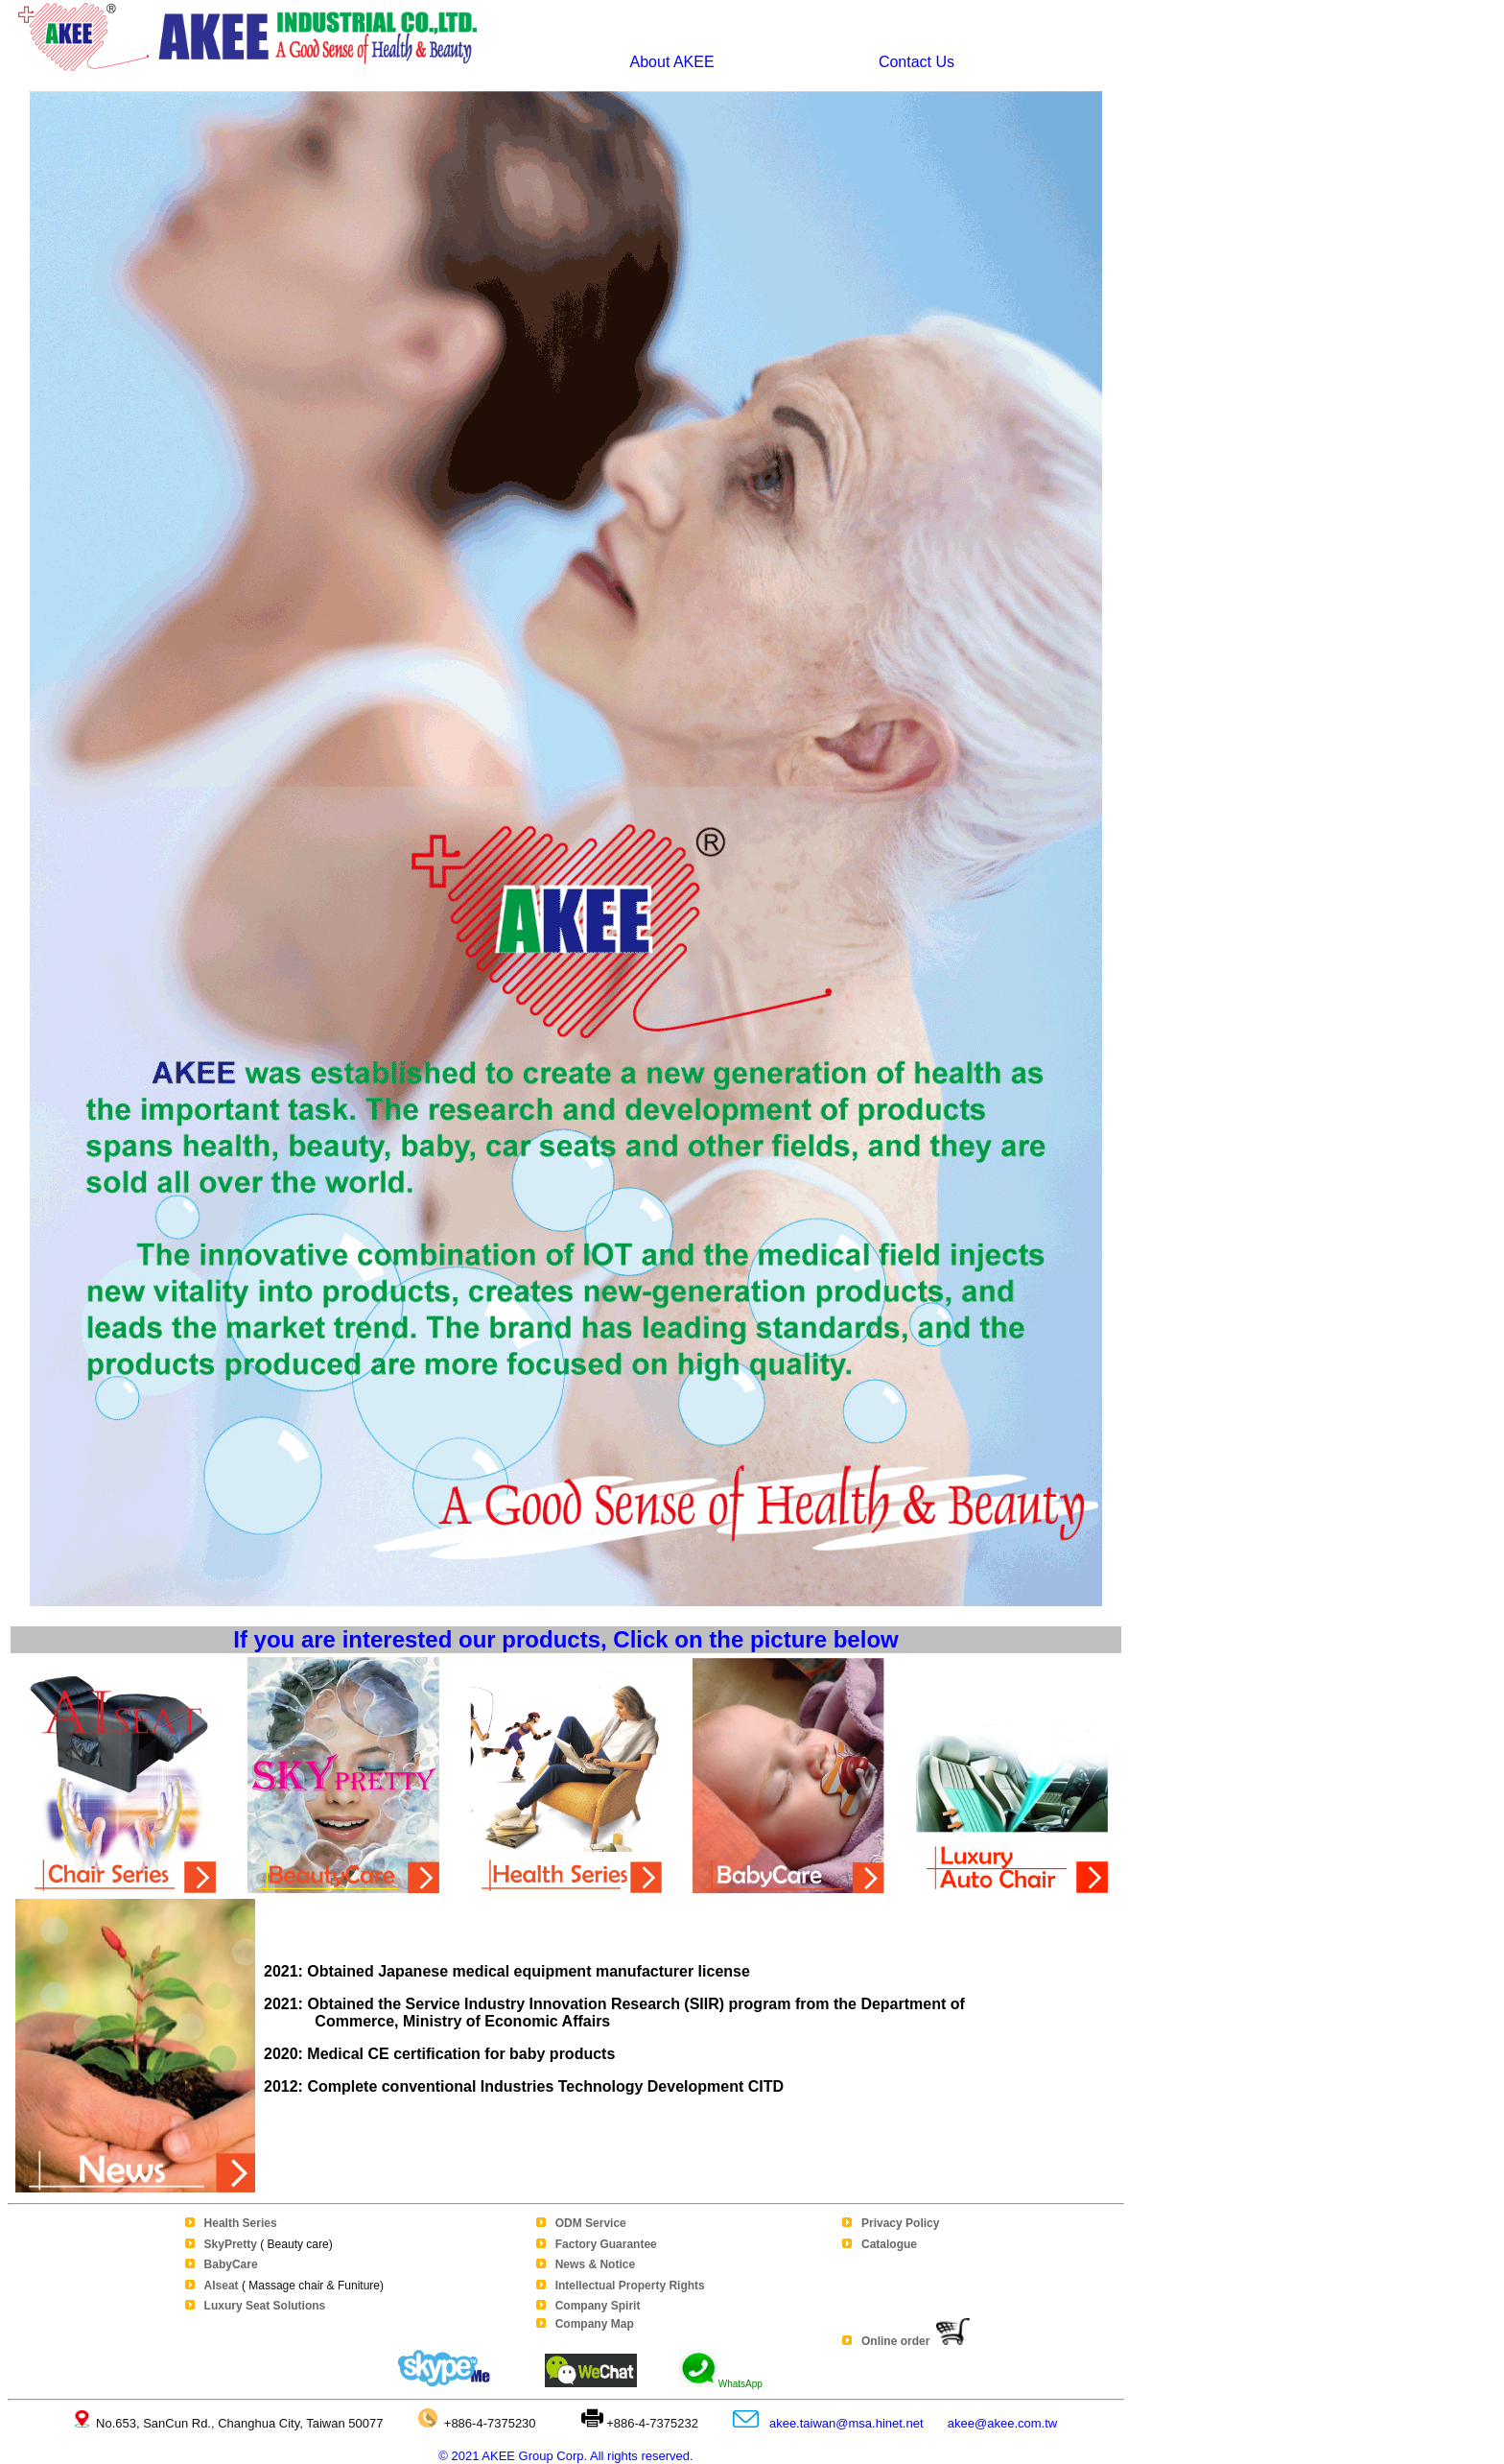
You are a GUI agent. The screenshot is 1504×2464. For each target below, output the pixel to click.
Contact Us (912, 62)
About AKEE (672, 62)
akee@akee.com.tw (1002, 2423)
